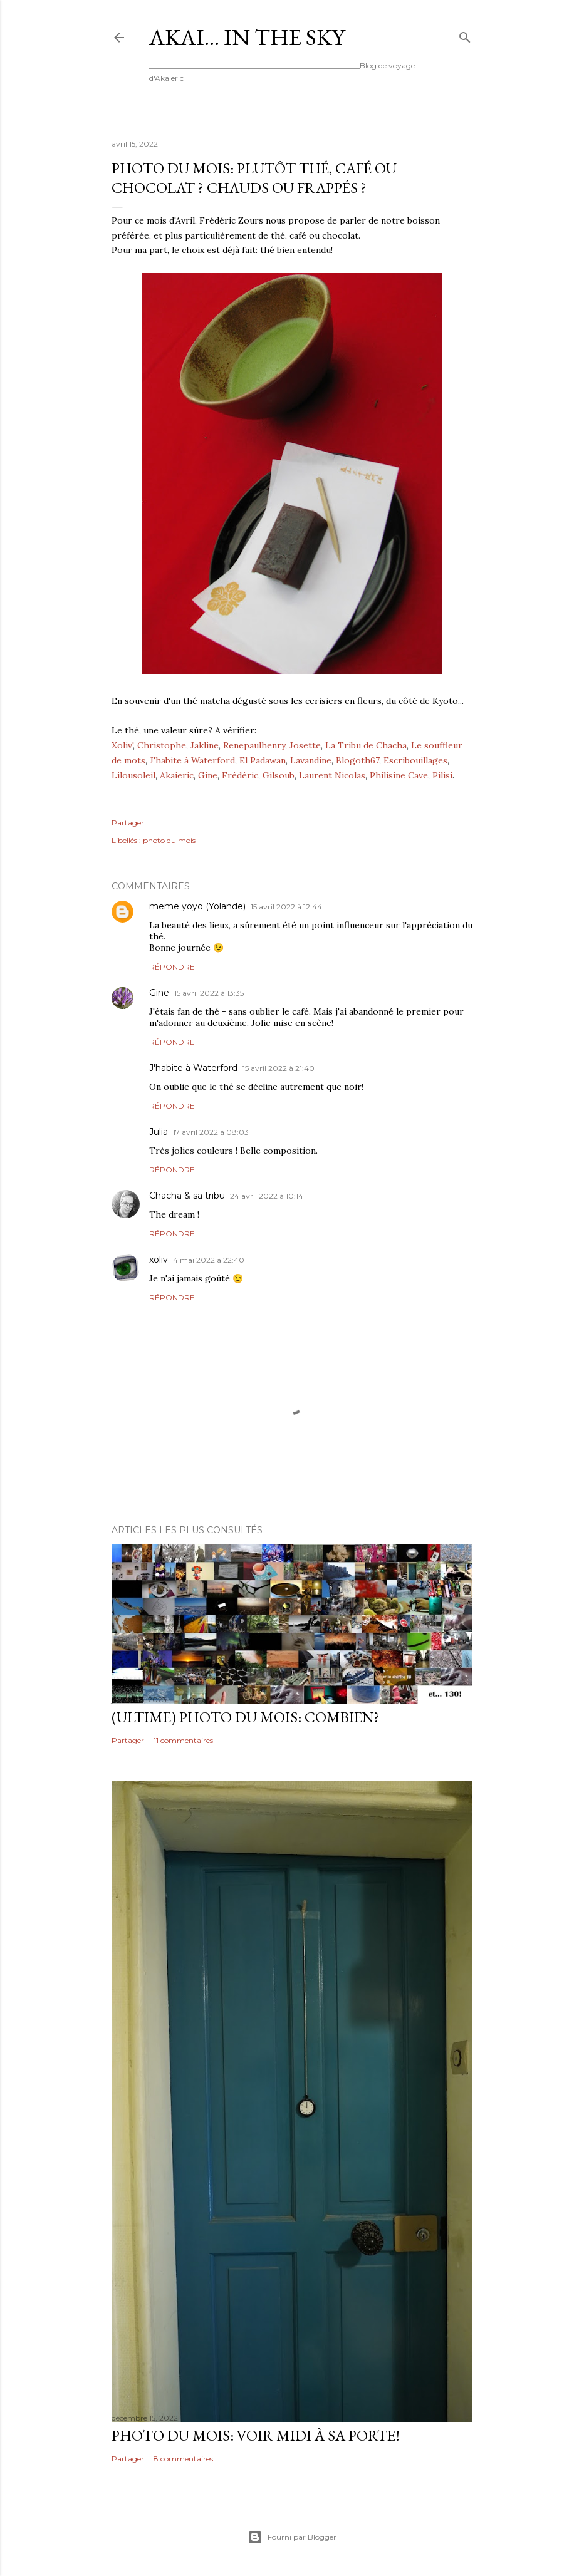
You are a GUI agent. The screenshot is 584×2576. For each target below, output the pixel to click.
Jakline (204, 745)
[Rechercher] (464, 35)
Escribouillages (415, 760)
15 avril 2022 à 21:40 (278, 1068)
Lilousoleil (133, 775)
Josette (305, 745)
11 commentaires (183, 1740)
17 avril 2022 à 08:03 (211, 1132)
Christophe (161, 745)
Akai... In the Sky (247, 37)
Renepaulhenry (254, 745)
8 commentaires (183, 2458)
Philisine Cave (399, 775)
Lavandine (310, 760)
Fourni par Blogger (292, 2537)
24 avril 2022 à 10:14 (266, 1196)
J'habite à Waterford (192, 760)
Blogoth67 (357, 760)
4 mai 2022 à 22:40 (208, 1260)
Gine (207, 775)
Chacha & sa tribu (187, 1195)
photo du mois (169, 840)
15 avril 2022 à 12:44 (286, 906)
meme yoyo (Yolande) (197, 906)
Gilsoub (279, 775)
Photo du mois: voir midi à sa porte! (256, 2435)
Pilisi (442, 775)
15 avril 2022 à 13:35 (209, 993)
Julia (158, 1131)
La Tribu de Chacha (366, 745)
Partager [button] (128, 822)
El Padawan (262, 760)
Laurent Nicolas (332, 775)
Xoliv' (122, 745)
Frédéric (240, 775)
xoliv (158, 1259)
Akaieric (177, 775)
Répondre (172, 966)
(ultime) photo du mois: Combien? (246, 1717)
